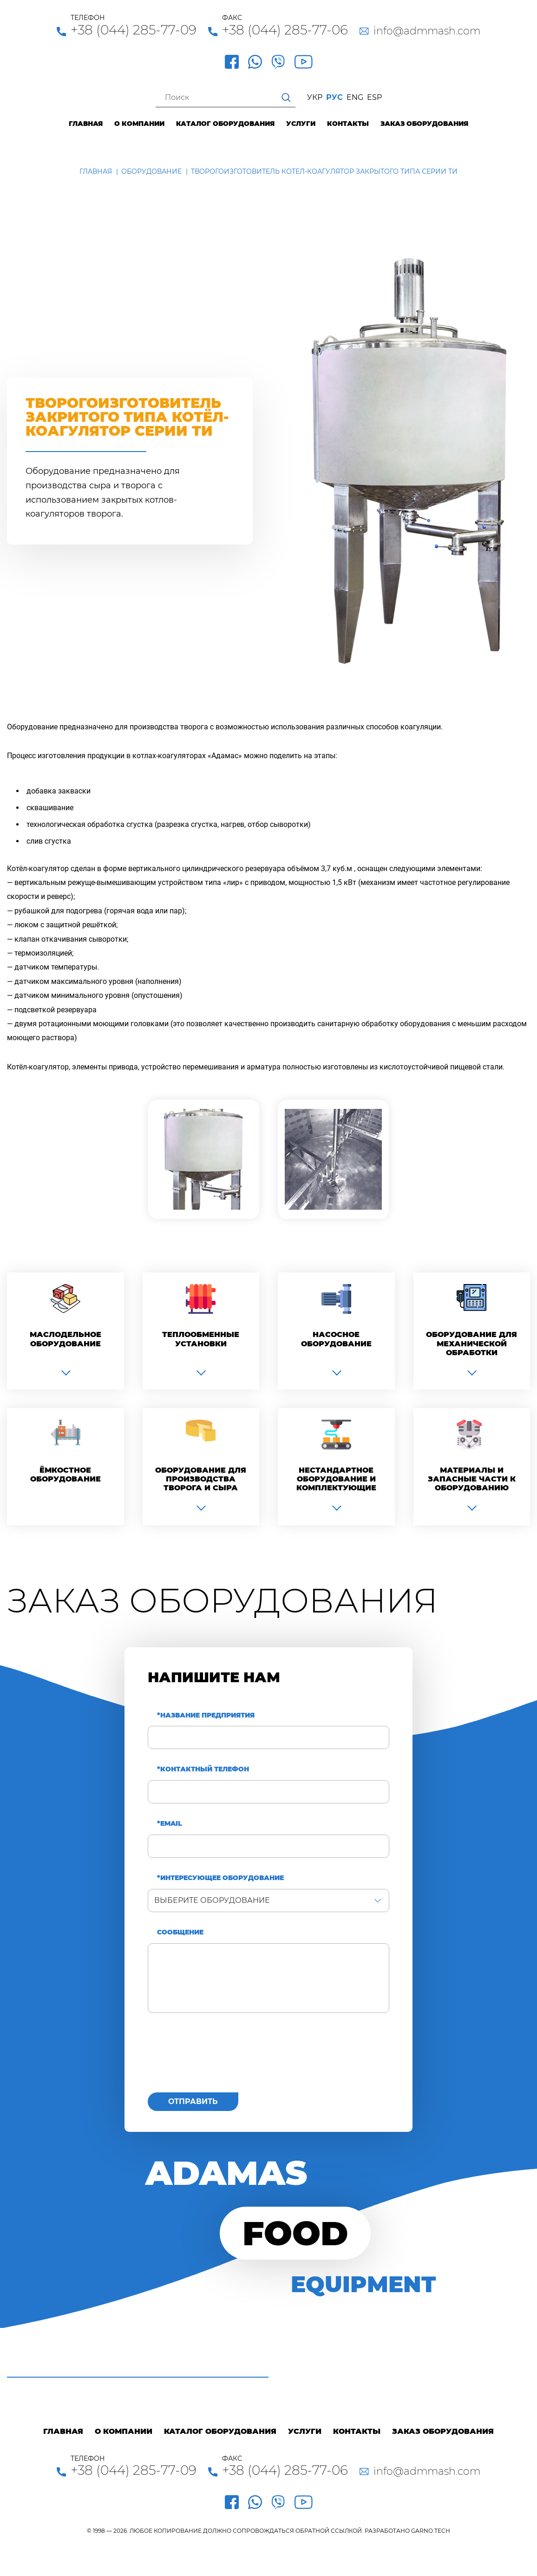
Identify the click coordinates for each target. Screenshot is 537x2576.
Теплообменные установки (200, 1339)
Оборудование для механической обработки (471, 1343)
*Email (169, 1824)
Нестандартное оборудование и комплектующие (336, 1479)
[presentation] (218, 2058)
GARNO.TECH (430, 2530)
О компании (139, 124)
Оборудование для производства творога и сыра (200, 1479)
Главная (86, 124)
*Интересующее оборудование (220, 1878)
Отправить (193, 2101)
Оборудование (151, 171)
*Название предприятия (206, 1715)
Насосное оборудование (336, 1339)
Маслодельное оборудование (65, 1339)
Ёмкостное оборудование (65, 1474)
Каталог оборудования (225, 124)
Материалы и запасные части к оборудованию (472, 1479)
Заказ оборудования (424, 124)
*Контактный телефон (203, 1769)
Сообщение (180, 1932)
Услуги (300, 124)
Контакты (348, 124)
